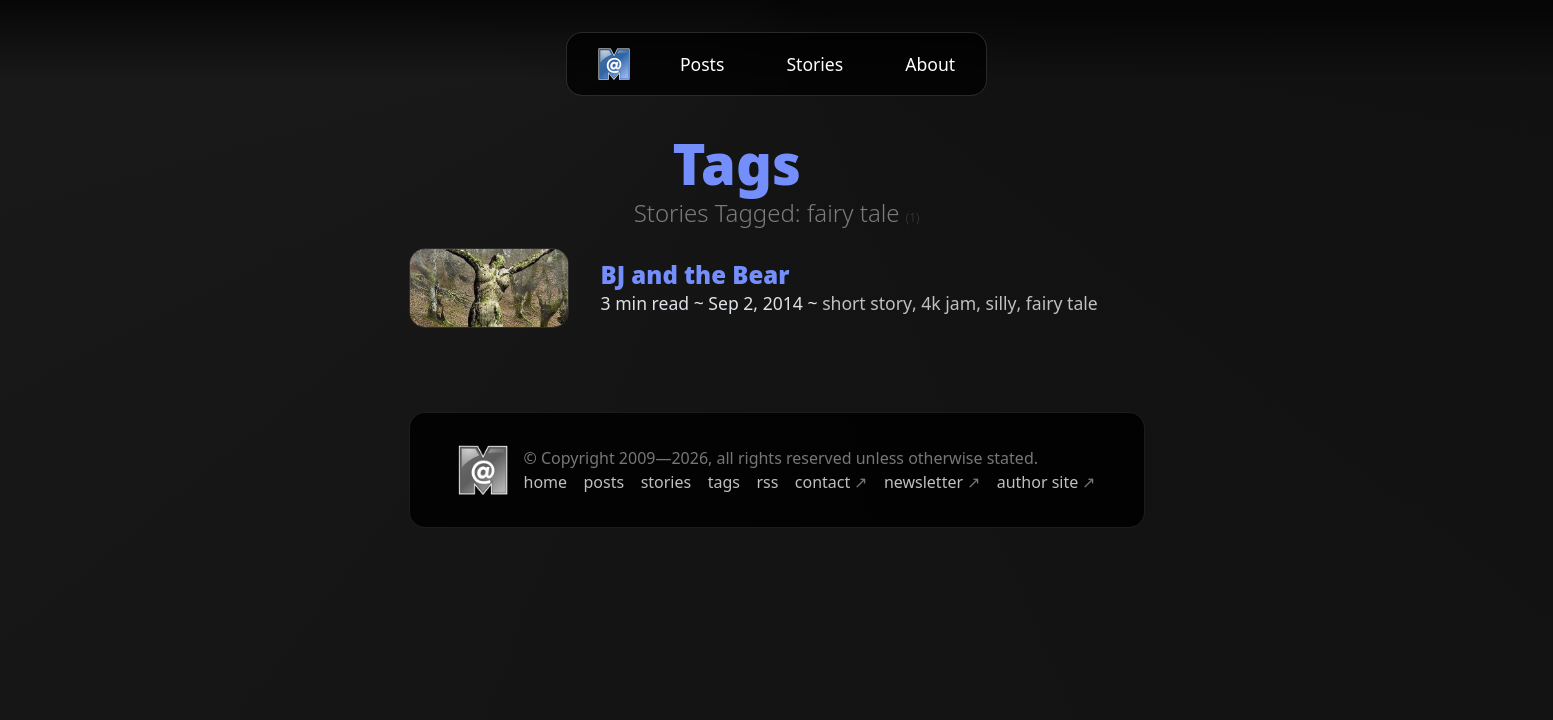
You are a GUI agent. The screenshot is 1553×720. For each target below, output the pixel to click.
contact (831, 482)
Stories (814, 64)
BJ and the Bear (695, 274)
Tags (736, 163)
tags (724, 482)
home (546, 482)
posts (604, 482)
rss (767, 482)
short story (867, 303)
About (930, 64)
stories (666, 482)
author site (1046, 482)
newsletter (932, 482)
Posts (702, 64)
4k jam (948, 303)
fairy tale (1062, 303)
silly (1000, 303)
